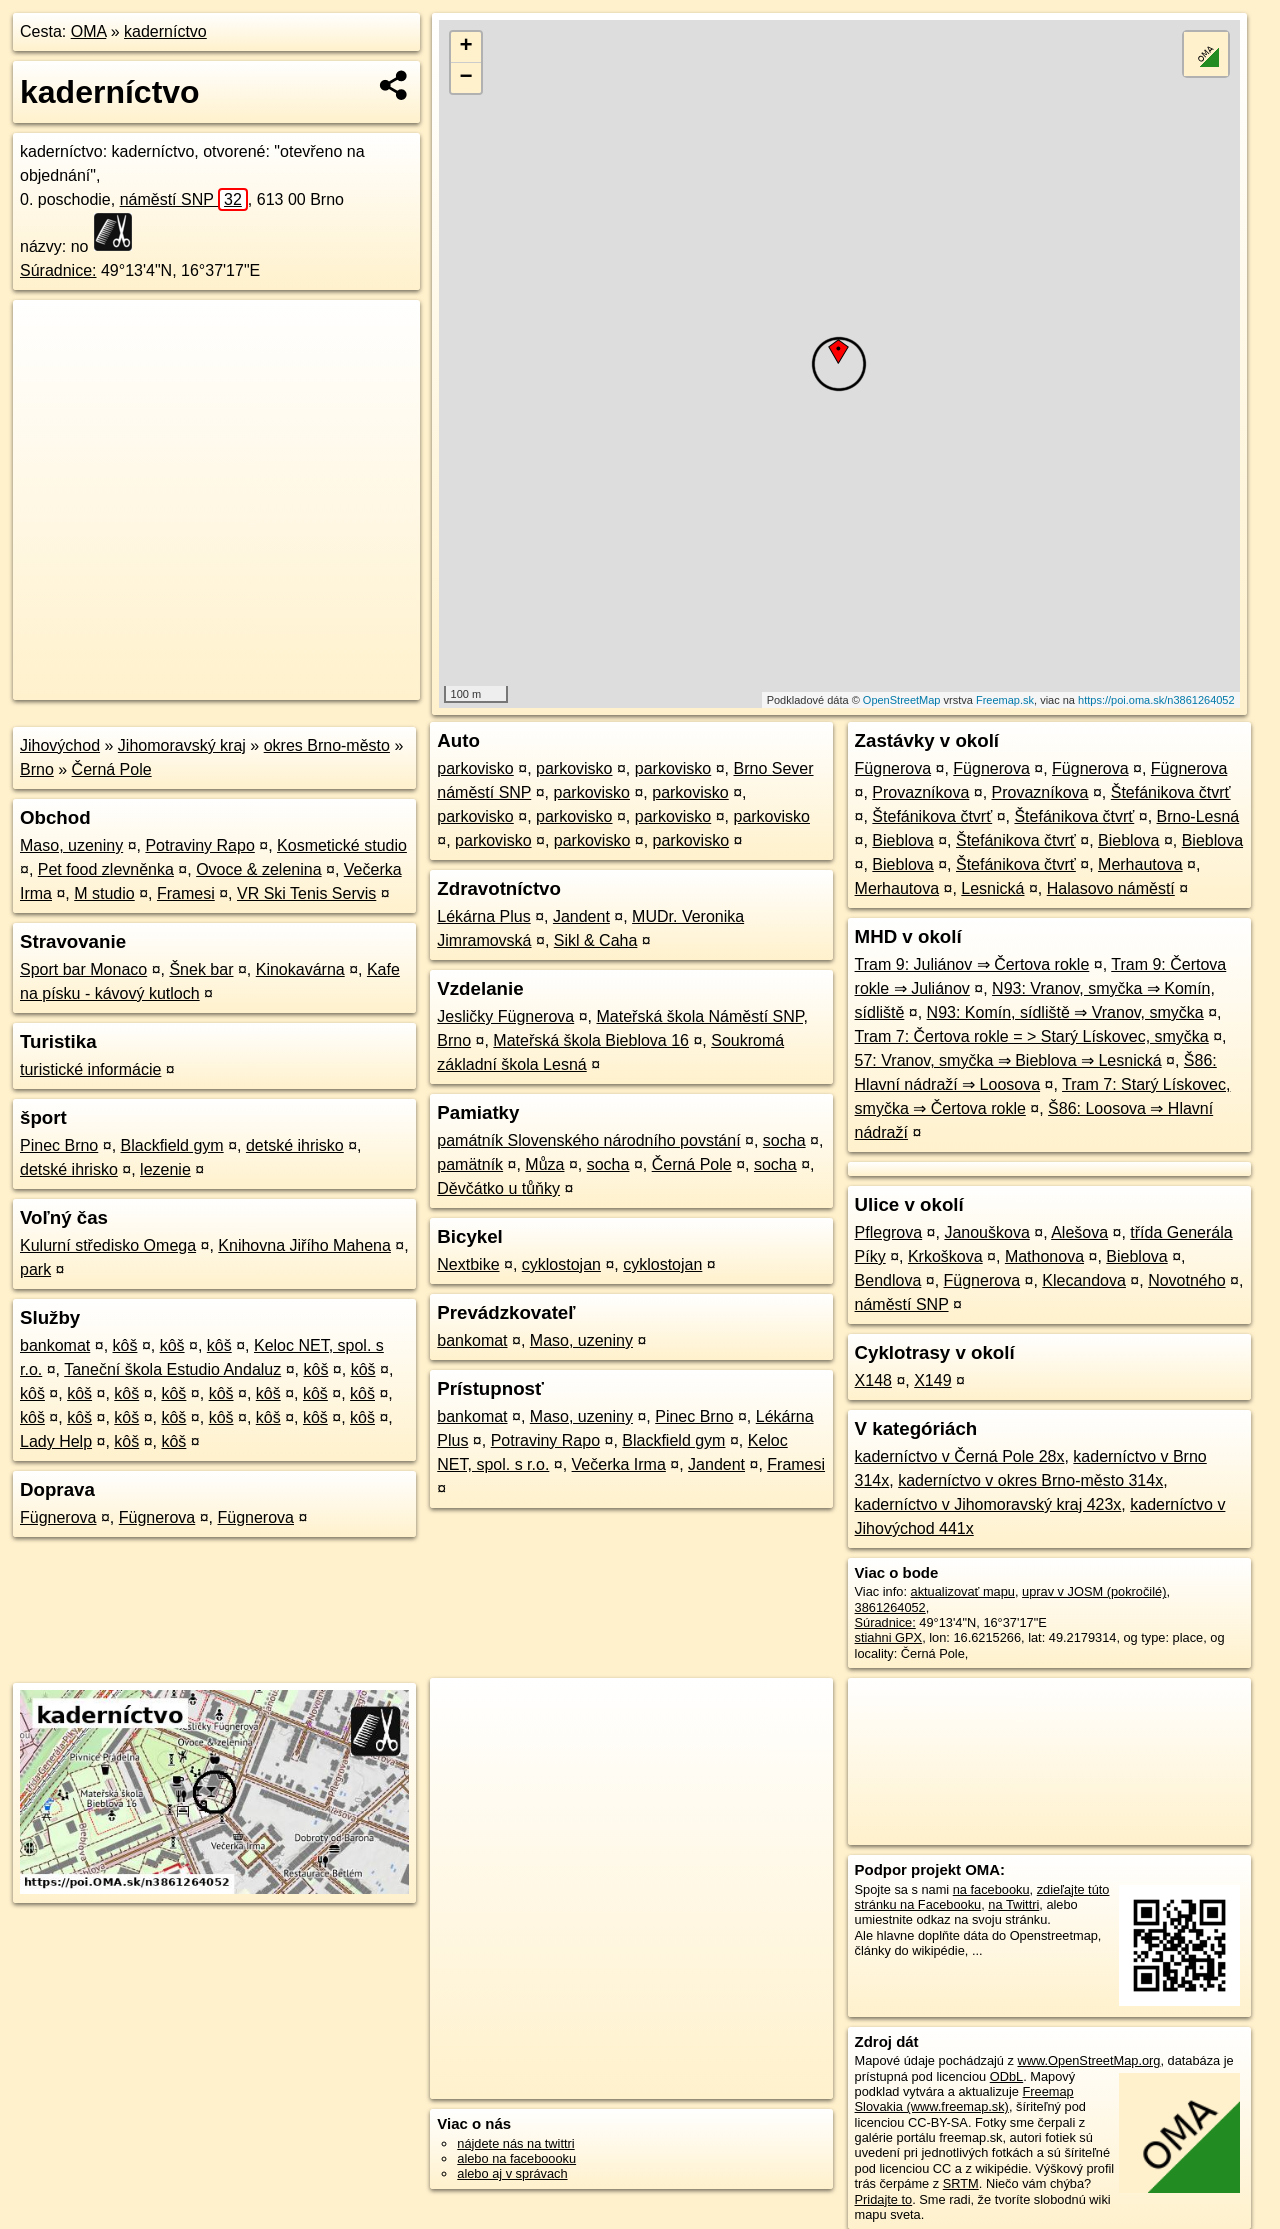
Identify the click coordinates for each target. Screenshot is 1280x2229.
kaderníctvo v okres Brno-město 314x (1030, 1480)
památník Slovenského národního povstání (588, 1140)
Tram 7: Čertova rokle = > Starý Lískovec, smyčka (1032, 1036)
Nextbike (468, 1264)
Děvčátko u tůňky (498, 1188)
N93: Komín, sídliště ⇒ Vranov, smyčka (1065, 1012)
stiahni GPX (889, 1637)
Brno (37, 769)
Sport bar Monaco (83, 969)
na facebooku (991, 1889)
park (35, 1269)
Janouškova (986, 1232)
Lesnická (992, 888)
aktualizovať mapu (963, 1591)
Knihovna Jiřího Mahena (304, 1245)
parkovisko (475, 768)
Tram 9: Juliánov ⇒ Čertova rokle (972, 964)
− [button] (466, 78)
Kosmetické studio (342, 845)
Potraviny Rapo (199, 845)
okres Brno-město (327, 745)
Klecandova (1084, 1280)
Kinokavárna (300, 969)
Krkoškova (945, 1256)
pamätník (470, 1164)
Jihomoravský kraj (182, 745)
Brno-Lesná (1198, 816)
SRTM (961, 2183)
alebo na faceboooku (516, 2158)
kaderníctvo (165, 31)
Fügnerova (58, 1517)
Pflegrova (889, 1232)
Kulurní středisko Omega (108, 1245)
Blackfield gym (172, 1145)
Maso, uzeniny (71, 845)
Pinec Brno (59, 1145)
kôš (125, 1345)
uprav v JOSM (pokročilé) (1094, 1591)
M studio (104, 893)
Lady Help (56, 1441)
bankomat (55, 1345)
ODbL (1006, 2076)
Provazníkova (920, 792)
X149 (932, 1380)
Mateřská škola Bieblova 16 (591, 1040)
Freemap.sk (1005, 700)
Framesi (186, 893)
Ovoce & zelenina (258, 869)
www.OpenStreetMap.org (1088, 2060)
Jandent (581, 916)
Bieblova (902, 840)
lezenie (165, 1169)
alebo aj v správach (512, 2173)
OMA (89, 31)
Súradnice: (58, 270)
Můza (544, 1164)
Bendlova (888, 1280)
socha (784, 1140)
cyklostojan (561, 1264)
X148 (873, 1380)
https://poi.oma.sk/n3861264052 (1156, 700)
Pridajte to (884, 2199)
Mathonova (1044, 1256)
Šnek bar (201, 969)
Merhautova (1140, 864)
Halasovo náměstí (1111, 888)
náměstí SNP (184, 199)
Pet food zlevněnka (106, 869)
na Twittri (1013, 1904)
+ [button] (466, 47)
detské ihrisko (295, 1145)
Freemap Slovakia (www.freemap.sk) (964, 2099)
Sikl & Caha (596, 940)
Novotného (1186, 1280)
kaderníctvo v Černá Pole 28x (960, 1456)
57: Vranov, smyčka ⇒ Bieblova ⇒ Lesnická (1008, 1060)
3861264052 (890, 1607)
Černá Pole (112, 769)
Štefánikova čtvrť (1171, 792)
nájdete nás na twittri (515, 2143)
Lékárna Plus (483, 916)
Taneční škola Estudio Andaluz (172, 1369)
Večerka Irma (619, 1464)
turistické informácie (90, 1069)
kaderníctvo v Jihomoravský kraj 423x (988, 1504)
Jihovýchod (60, 745)
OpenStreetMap (902, 700)
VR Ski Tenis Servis (306, 893)
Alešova (1079, 1232)
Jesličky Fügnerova (505, 1016)
